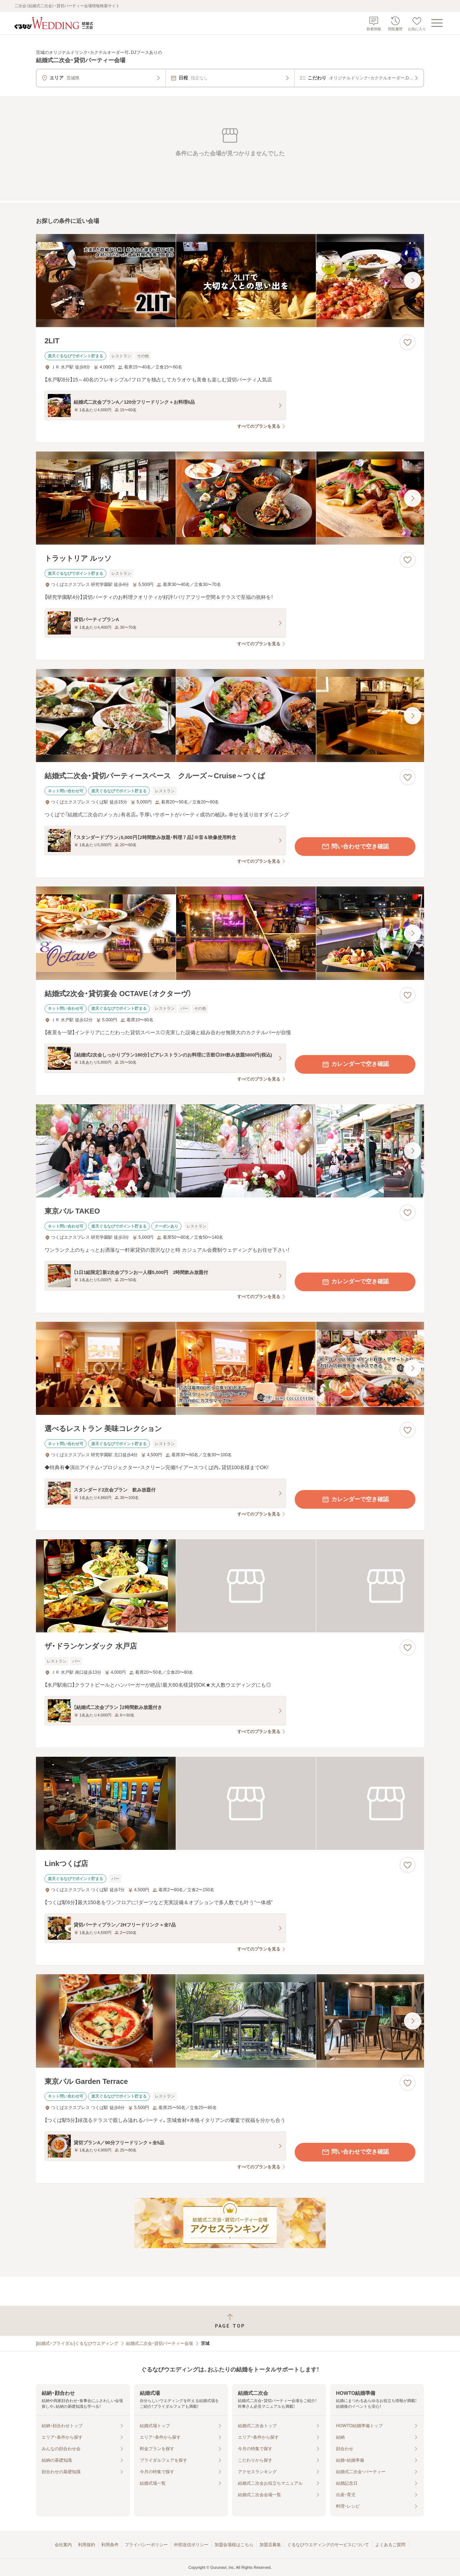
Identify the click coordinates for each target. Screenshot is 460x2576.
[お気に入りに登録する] (407, 342)
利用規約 (86, 2544)
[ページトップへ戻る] (230, 2321)
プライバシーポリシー (146, 2544)
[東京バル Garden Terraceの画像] (230, 2020)
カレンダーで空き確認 (355, 1064)
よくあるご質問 (390, 2544)
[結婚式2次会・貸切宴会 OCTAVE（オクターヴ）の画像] (230, 933)
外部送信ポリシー (191, 2544)
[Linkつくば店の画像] (230, 1803)
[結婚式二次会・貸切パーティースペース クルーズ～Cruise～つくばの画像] (230, 715)
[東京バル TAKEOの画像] (230, 1150)
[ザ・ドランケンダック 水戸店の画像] (230, 1585)
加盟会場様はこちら (234, 2544)
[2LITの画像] (230, 280)
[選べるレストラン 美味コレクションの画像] (230, 1368)
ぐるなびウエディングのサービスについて (328, 2544)
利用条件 (110, 2544)
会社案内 (63, 2544)
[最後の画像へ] (412, 280)
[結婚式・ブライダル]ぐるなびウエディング (77, 2343)
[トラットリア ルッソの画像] (230, 498)
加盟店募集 (270, 2544)
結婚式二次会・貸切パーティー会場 (159, 2343)
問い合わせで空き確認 (355, 846)
